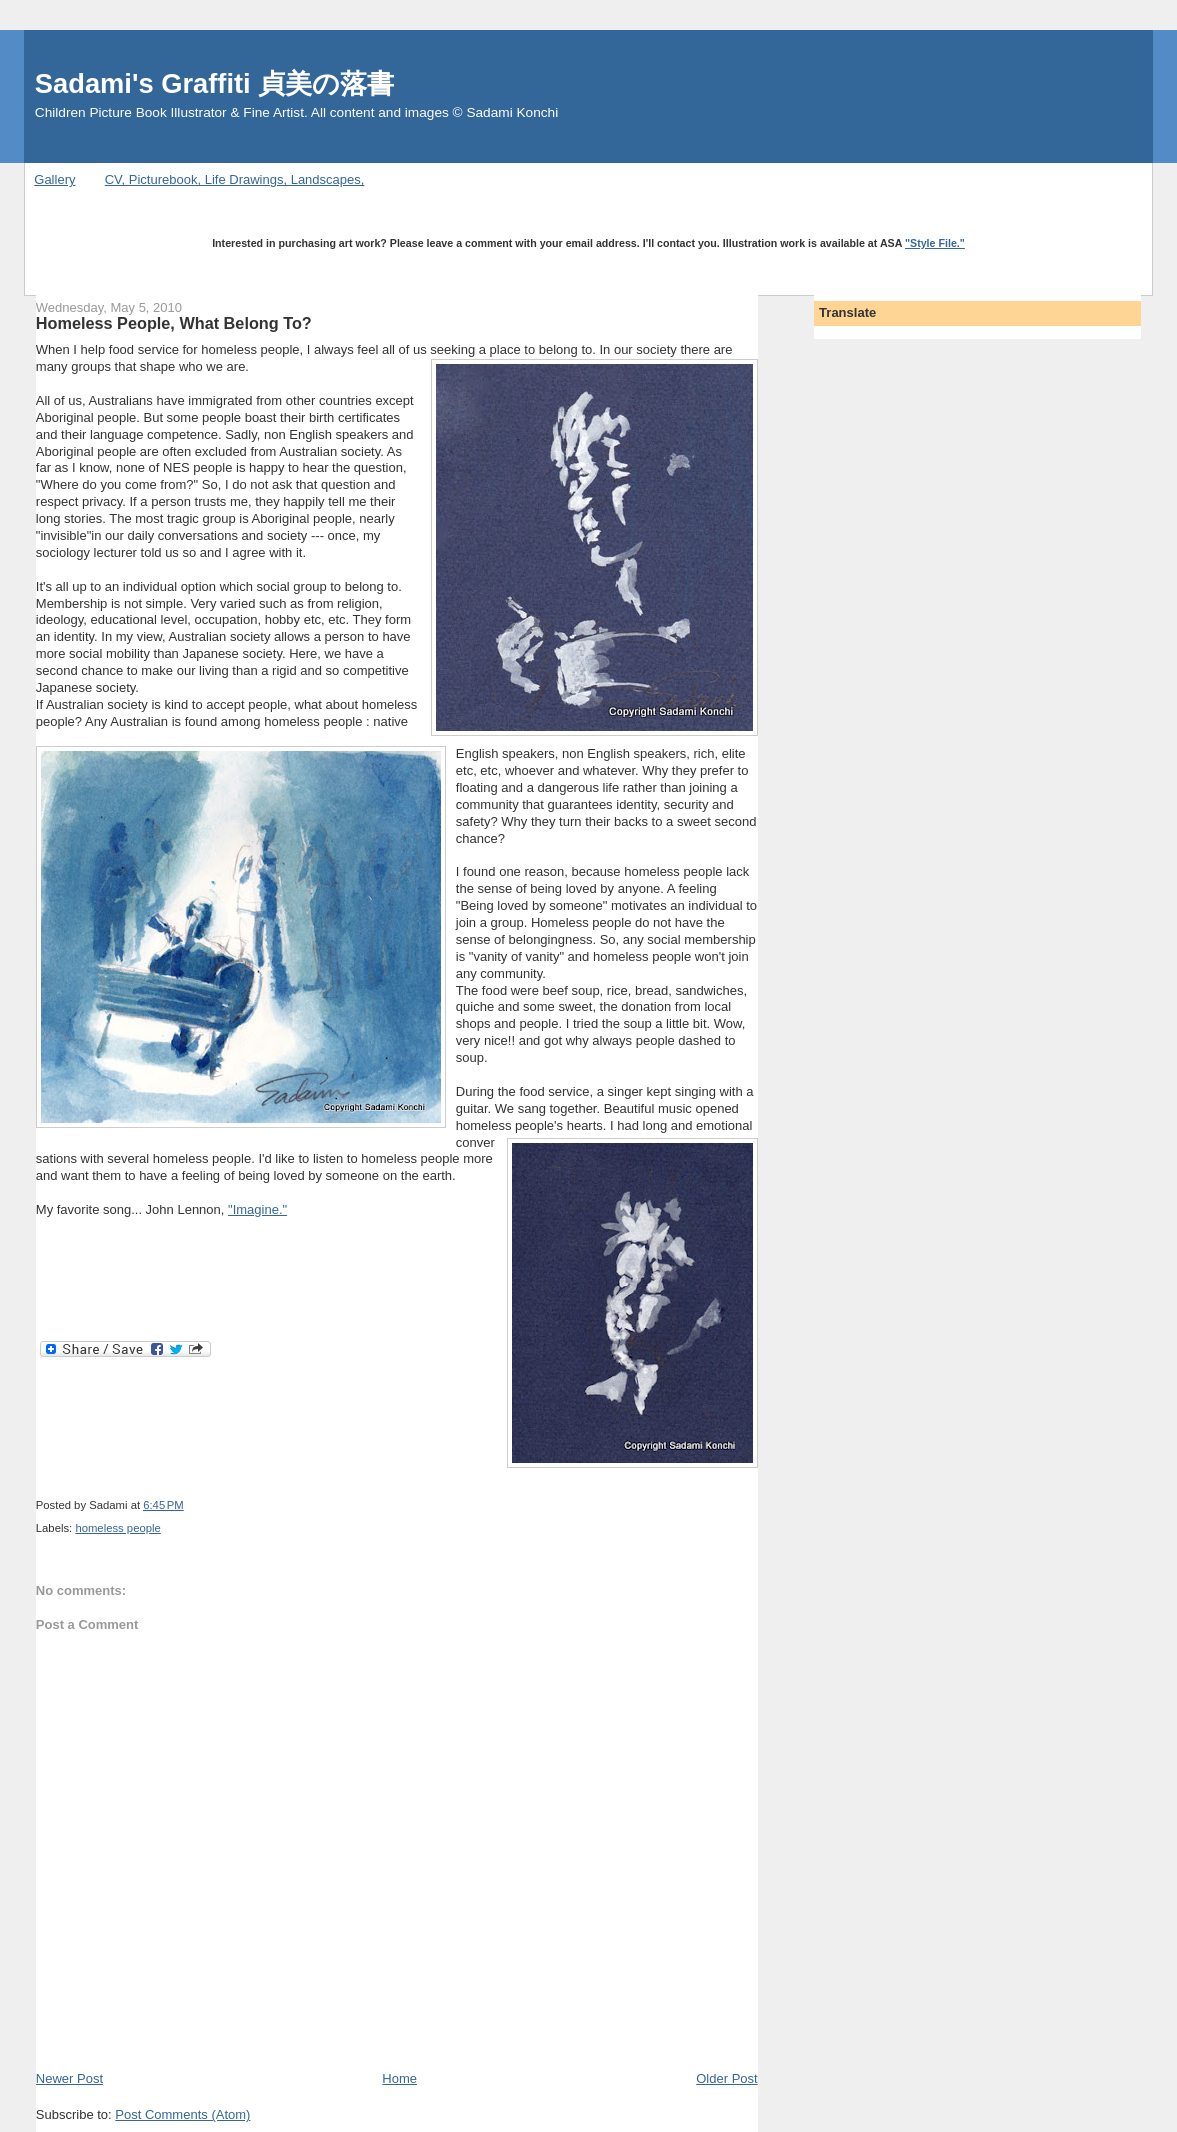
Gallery (54, 179)
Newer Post (69, 2078)
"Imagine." (257, 1209)
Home (399, 2078)
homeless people (117, 1528)
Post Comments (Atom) (182, 2114)
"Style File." (935, 243)
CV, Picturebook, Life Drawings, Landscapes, (235, 179)
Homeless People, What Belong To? (174, 323)
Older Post (726, 2078)
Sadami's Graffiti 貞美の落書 (214, 83)
